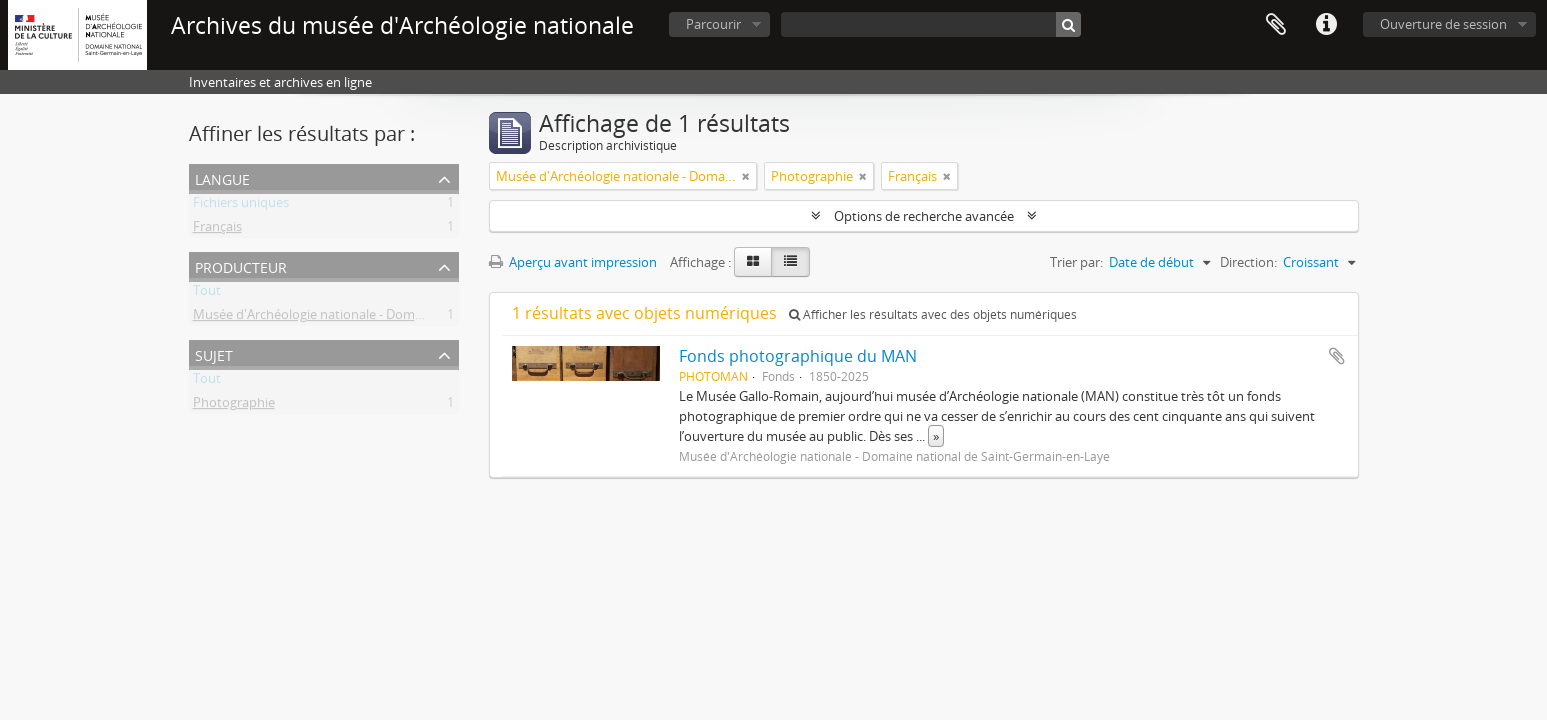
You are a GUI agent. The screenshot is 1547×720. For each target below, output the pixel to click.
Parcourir (713, 24)
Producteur (241, 265)
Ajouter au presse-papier (1337, 356)
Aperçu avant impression (573, 262)
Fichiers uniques (241, 206)
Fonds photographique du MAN (798, 356)
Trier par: (1076, 262)
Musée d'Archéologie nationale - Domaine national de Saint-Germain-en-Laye (421, 318)
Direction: (1248, 262)
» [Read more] (936, 436)
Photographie (234, 406)
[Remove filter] (746, 176)
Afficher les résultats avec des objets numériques (933, 314)
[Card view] (753, 262)
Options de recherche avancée (924, 216)
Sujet (214, 353)
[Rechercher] (1068, 24)
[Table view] (790, 262)
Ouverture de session (1443, 24)
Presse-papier (1276, 25)
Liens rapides (1326, 25)
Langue (222, 177)
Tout (207, 294)
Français (217, 230)
